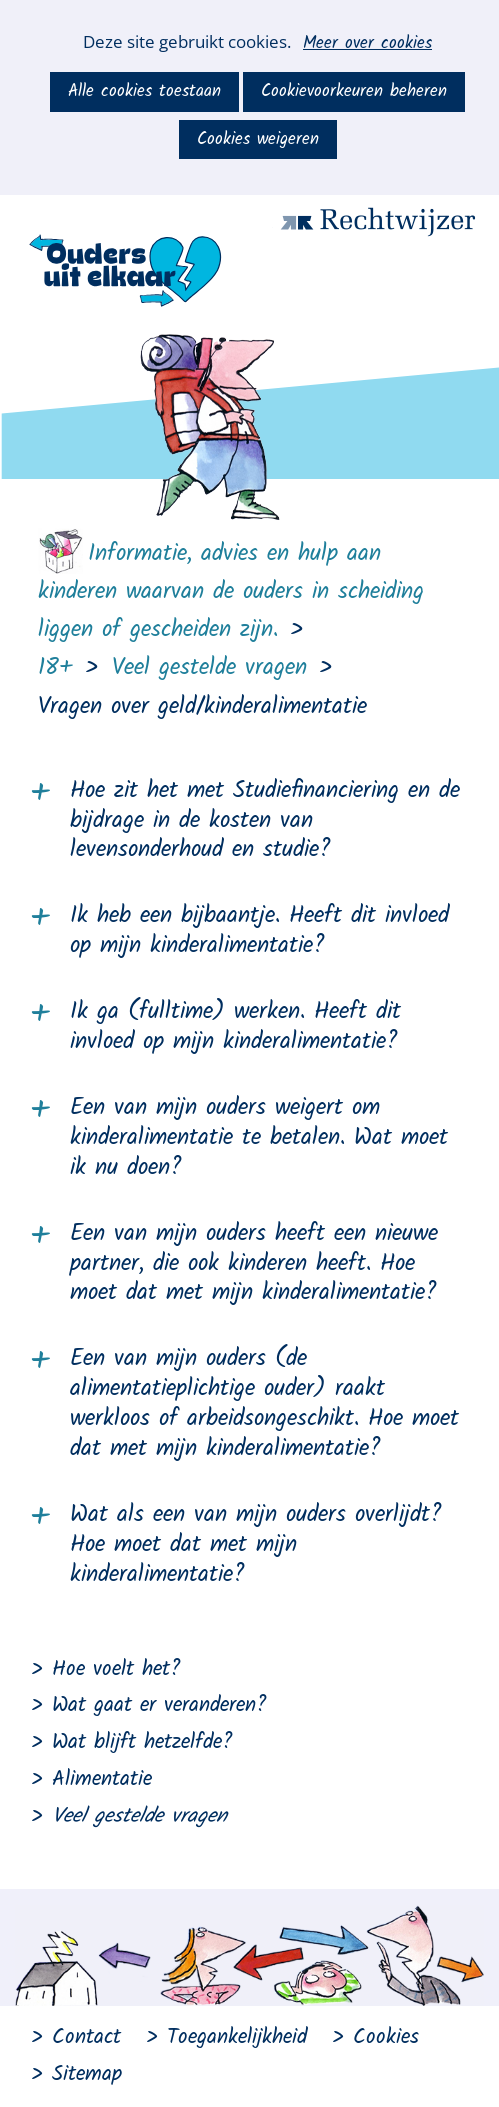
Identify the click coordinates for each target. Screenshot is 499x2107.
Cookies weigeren (258, 139)
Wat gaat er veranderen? (159, 1705)
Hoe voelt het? (116, 1669)
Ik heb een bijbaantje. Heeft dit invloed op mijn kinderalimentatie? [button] (259, 932)
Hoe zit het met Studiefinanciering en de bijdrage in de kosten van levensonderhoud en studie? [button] (265, 822)
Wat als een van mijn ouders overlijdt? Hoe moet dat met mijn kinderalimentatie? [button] (256, 1546)
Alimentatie (102, 1779)
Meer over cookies (367, 44)
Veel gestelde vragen (139, 1816)
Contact (86, 2037)
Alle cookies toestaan (144, 91)
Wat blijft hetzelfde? (142, 1742)
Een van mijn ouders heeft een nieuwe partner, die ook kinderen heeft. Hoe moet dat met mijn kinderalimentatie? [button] (254, 1265)
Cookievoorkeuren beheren (354, 91)
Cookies (386, 2037)
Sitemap (87, 2074)
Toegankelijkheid (237, 2037)
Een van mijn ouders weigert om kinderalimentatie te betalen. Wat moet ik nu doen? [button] (259, 1139)
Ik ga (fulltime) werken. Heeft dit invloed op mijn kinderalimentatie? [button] (235, 1028)
